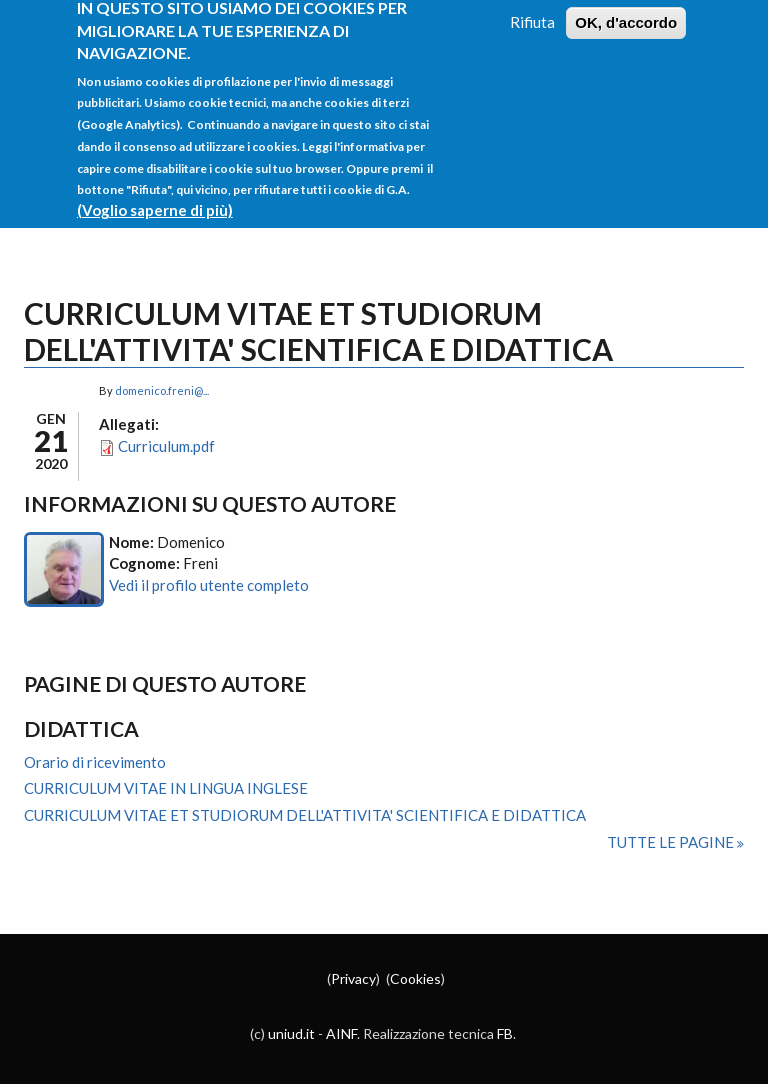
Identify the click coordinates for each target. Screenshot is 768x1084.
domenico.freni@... (162, 390)
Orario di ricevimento (95, 762)
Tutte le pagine (672, 842)
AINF (341, 1033)
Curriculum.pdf (166, 446)
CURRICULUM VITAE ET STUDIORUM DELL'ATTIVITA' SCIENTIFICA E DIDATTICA (305, 815)
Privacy (353, 978)
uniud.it (291, 1033)
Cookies (415, 978)
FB (505, 1033)
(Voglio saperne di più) (155, 197)
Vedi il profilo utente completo (209, 585)
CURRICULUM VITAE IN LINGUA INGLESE (166, 788)
